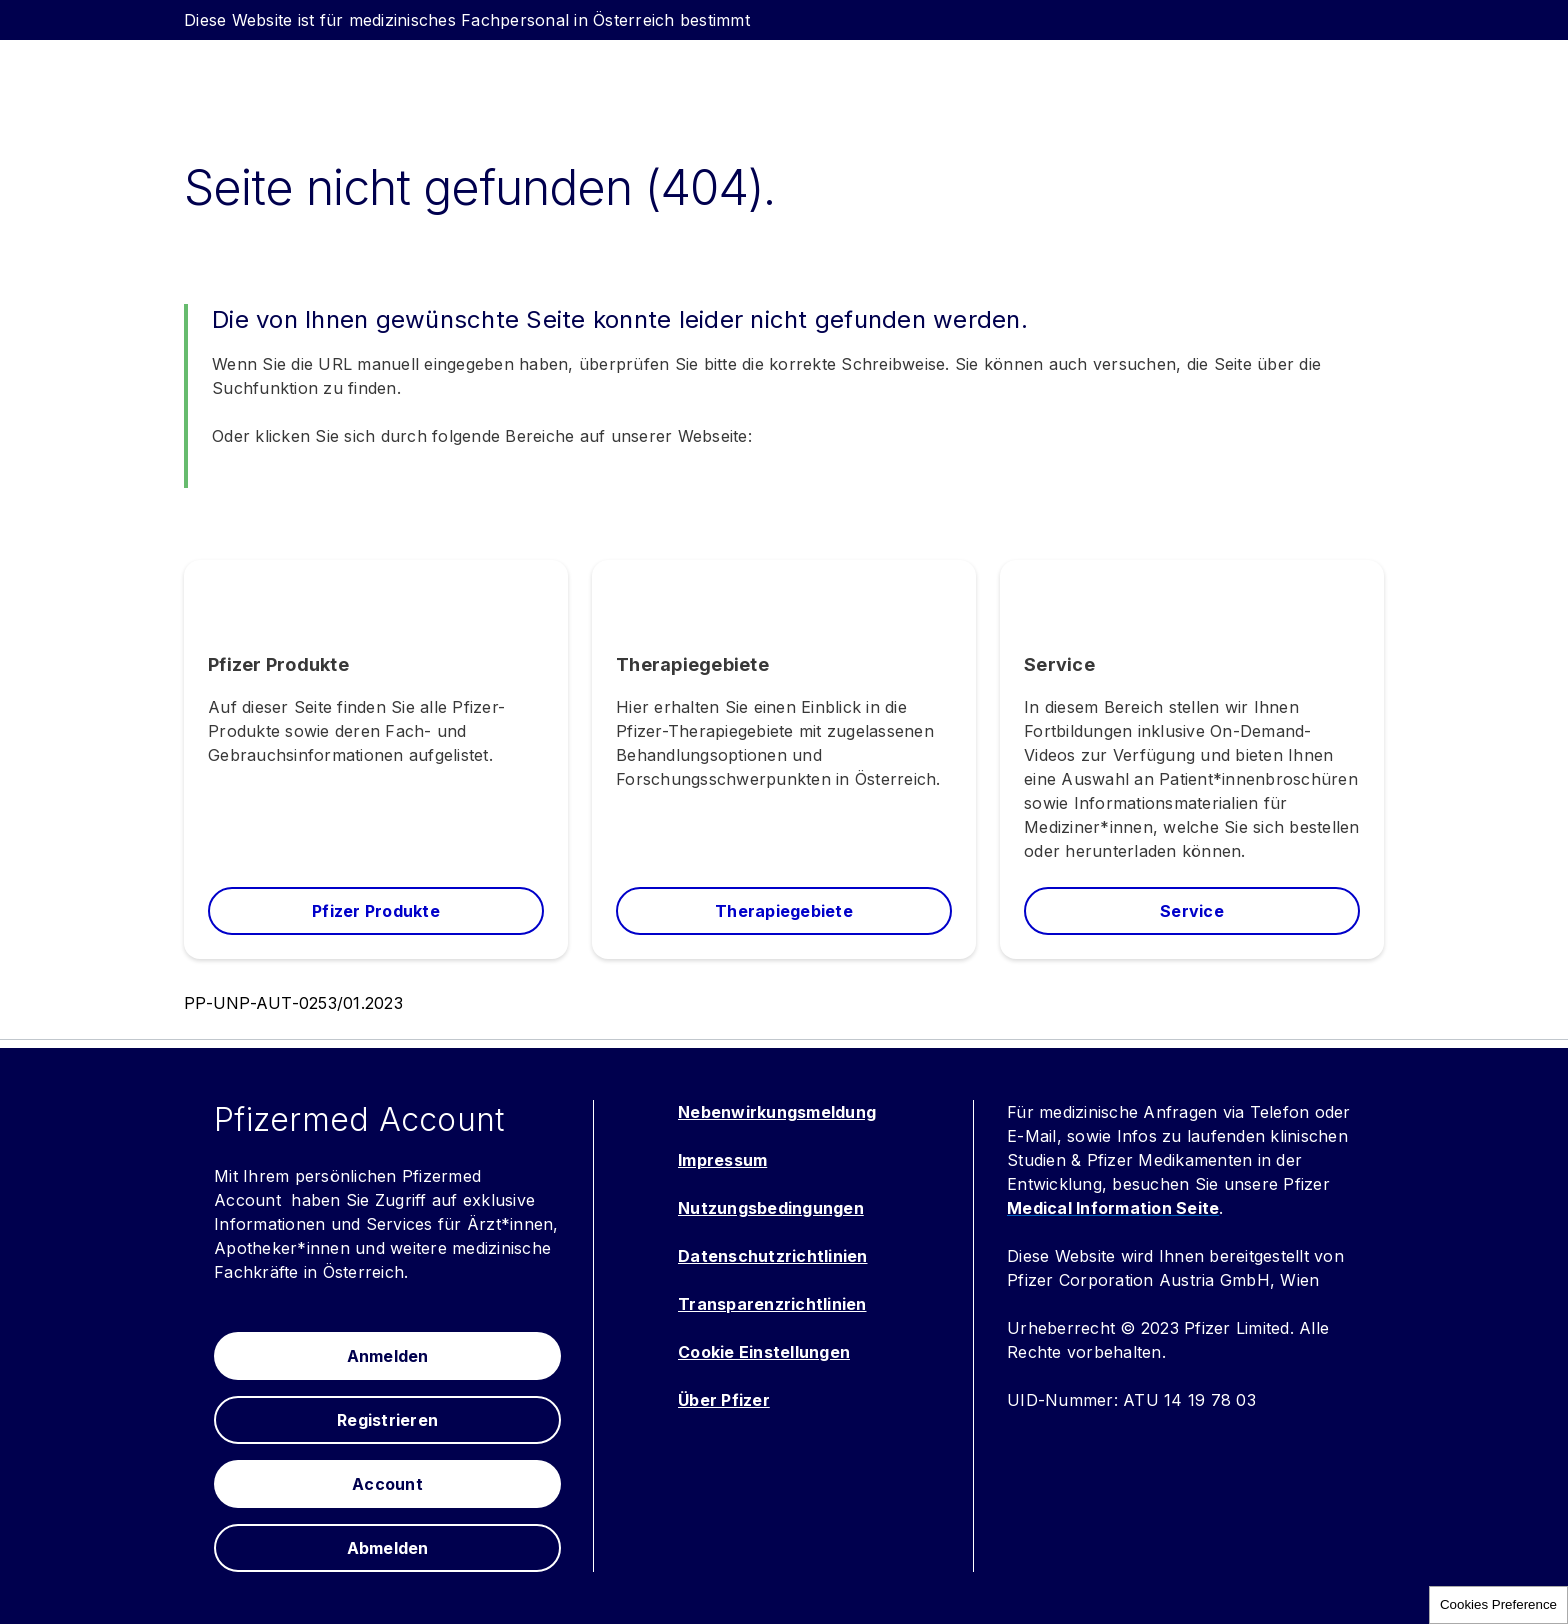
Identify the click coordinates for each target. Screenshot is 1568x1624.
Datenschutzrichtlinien (773, 1256)
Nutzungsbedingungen (771, 1208)
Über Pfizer (724, 1400)
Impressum (722, 1160)
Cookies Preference (1498, 1604)
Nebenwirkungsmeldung (777, 1112)
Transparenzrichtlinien (772, 1304)
